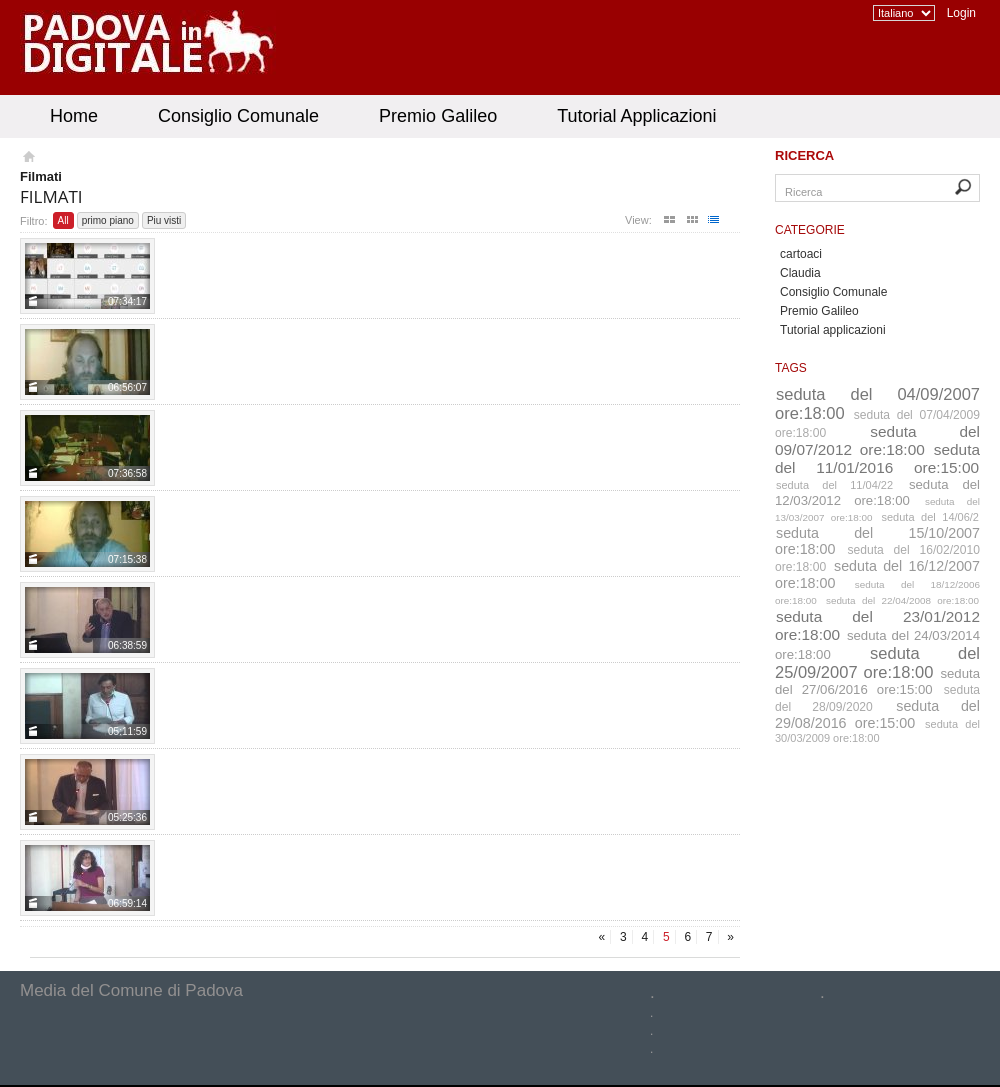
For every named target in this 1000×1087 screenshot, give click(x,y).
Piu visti (164, 220)
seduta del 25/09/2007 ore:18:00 (877, 662)
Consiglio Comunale (238, 116)
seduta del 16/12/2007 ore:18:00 (877, 574)
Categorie (810, 230)
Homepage (27, 159)
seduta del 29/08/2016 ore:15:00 (877, 714)
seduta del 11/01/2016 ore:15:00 (877, 458)
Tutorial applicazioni (833, 330)
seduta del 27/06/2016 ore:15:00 (877, 681)
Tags (791, 368)
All (63, 220)
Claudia (800, 273)
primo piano (108, 220)
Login (961, 13)
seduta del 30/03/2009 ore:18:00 (877, 731)
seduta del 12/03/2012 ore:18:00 (877, 492)
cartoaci (801, 254)
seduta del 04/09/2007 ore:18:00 (877, 403)
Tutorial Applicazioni (636, 116)
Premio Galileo (438, 116)
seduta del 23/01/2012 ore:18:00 (877, 625)
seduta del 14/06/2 (931, 517)
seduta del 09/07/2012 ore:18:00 (877, 440)
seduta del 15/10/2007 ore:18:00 (877, 541)
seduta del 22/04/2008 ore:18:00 (902, 600)
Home (74, 116)
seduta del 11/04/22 (834, 485)
